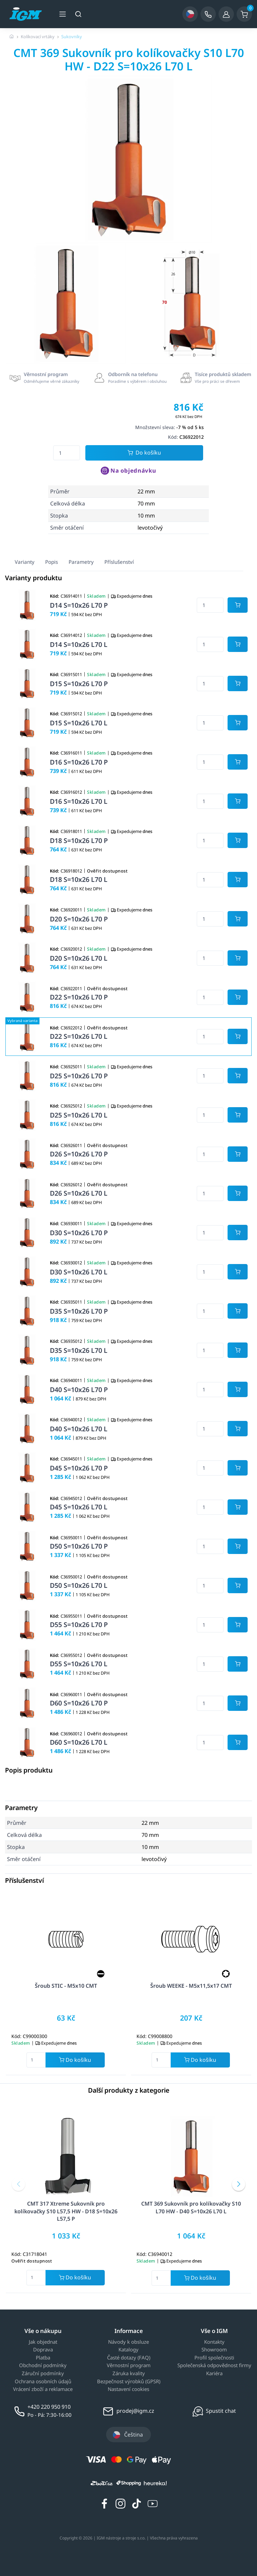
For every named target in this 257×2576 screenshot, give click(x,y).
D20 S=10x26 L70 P (79, 918)
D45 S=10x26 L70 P (79, 1468)
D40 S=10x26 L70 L (78, 1428)
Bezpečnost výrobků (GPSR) (128, 2381)
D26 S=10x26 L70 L (78, 1193)
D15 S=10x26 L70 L (78, 722)
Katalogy (128, 2349)
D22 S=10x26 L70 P (79, 997)
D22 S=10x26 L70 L (78, 1036)
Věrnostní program (129, 2365)
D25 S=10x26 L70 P (79, 1075)
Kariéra (214, 2373)
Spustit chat (221, 2410)
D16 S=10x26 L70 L (78, 801)
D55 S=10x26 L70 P (79, 1624)
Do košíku (144, 453)
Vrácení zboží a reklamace (43, 2389)
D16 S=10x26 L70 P (79, 762)
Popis (51, 561)
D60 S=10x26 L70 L (78, 1742)
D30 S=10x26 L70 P (79, 1232)
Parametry (81, 561)
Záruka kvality (128, 2373)
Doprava (43, 2349)
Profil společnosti (214, 2357)
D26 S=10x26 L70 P (79, 1153)
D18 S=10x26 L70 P (79, 840)
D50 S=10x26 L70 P (79, 1546)
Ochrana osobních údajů (43, 2381)
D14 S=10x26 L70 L (78, 644)
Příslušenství (119, 561)
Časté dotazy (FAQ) (128, 2357)
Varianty (24, 561)
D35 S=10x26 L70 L (78, 1350)
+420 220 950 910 (49, 2406)
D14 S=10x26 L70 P (79, 605)
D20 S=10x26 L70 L (78, 958)
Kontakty (214, 2342)
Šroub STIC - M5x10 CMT (66, 1985)
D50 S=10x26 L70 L (78, 1585)
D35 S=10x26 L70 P (79, 1311)
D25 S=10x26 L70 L (78, 1115)
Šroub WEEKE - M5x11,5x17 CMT (191, 1985)
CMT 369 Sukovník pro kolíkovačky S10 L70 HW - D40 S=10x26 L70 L (191, 2207)
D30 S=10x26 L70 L (78, 1271)
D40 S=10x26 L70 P (79, 1389)
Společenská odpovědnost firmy (214, 2365)
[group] (66, 303)
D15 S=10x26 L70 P (79, 683)
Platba (43, 2357)
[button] (18, 2184)
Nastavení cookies (128, 2389)
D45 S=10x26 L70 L (78, 1506)
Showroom (214, 2349)
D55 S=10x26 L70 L (78, 1663)
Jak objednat (43, 2342)
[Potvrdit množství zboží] (238, 605)
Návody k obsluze (128, 2342)
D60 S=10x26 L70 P (79, 1703)
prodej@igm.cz (135, 2410)
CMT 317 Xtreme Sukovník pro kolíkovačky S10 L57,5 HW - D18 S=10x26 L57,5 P (65, 2211)
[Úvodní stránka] (11, 37)
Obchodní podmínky (43, 2365)
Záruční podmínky (43, 2373)
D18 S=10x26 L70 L (78, 879)
